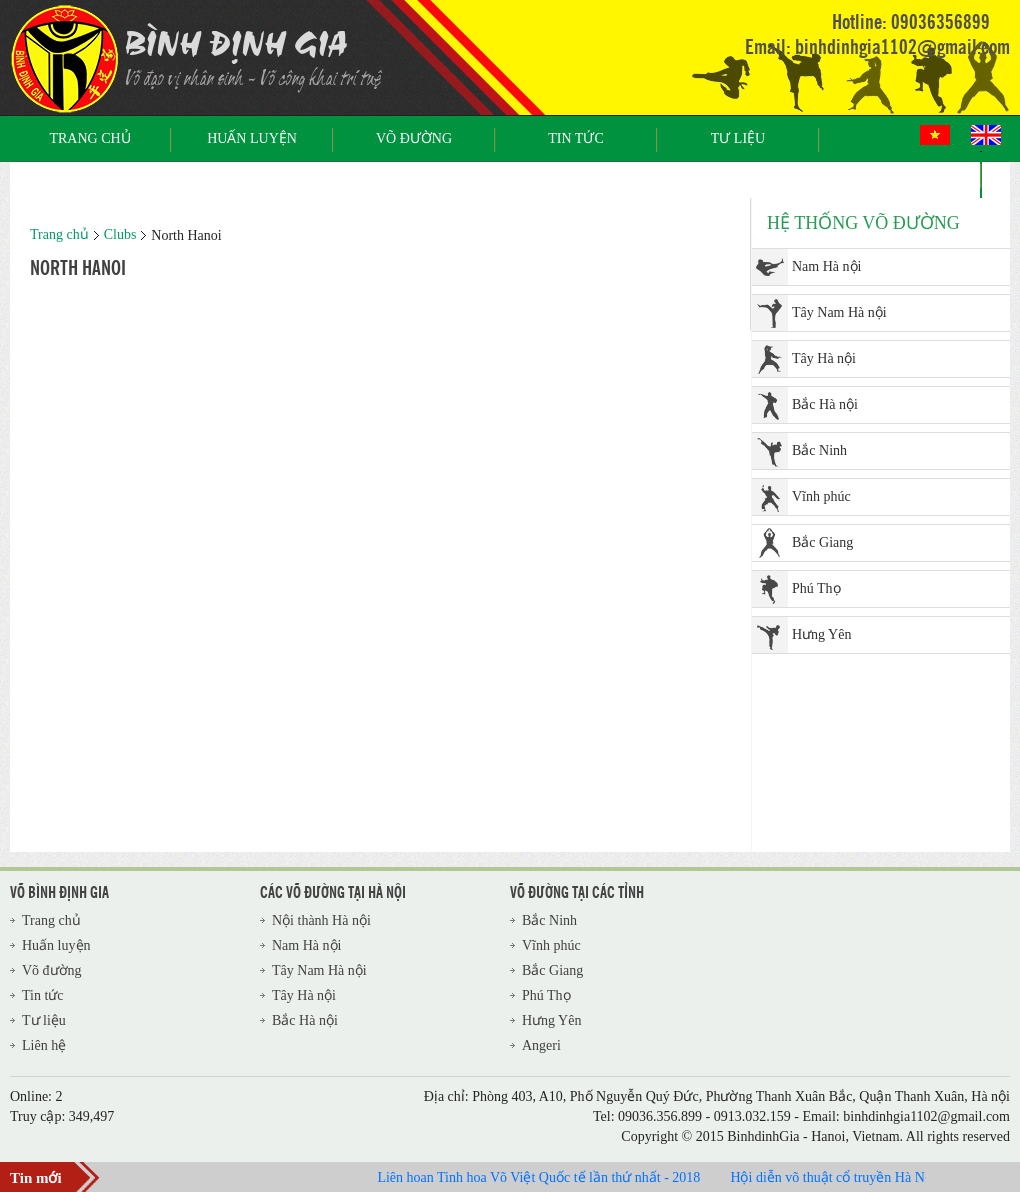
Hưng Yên (821, 634)
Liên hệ (900, 174)
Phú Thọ (816, 588)
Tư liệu (738, 138)
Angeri (541, 1045)
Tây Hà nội (824, 358)
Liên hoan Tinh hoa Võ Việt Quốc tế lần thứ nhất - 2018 (544, 1177)
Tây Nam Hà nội (839, 312)
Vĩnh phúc (821, 496)
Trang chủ (89, 138)
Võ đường (414, 138)
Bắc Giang (822, 542)
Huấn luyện (252, 138)
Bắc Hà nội (825, 404)
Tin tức (575, 138)
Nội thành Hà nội (321, 920)
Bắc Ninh (819, 450)
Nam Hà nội (826, 266)
